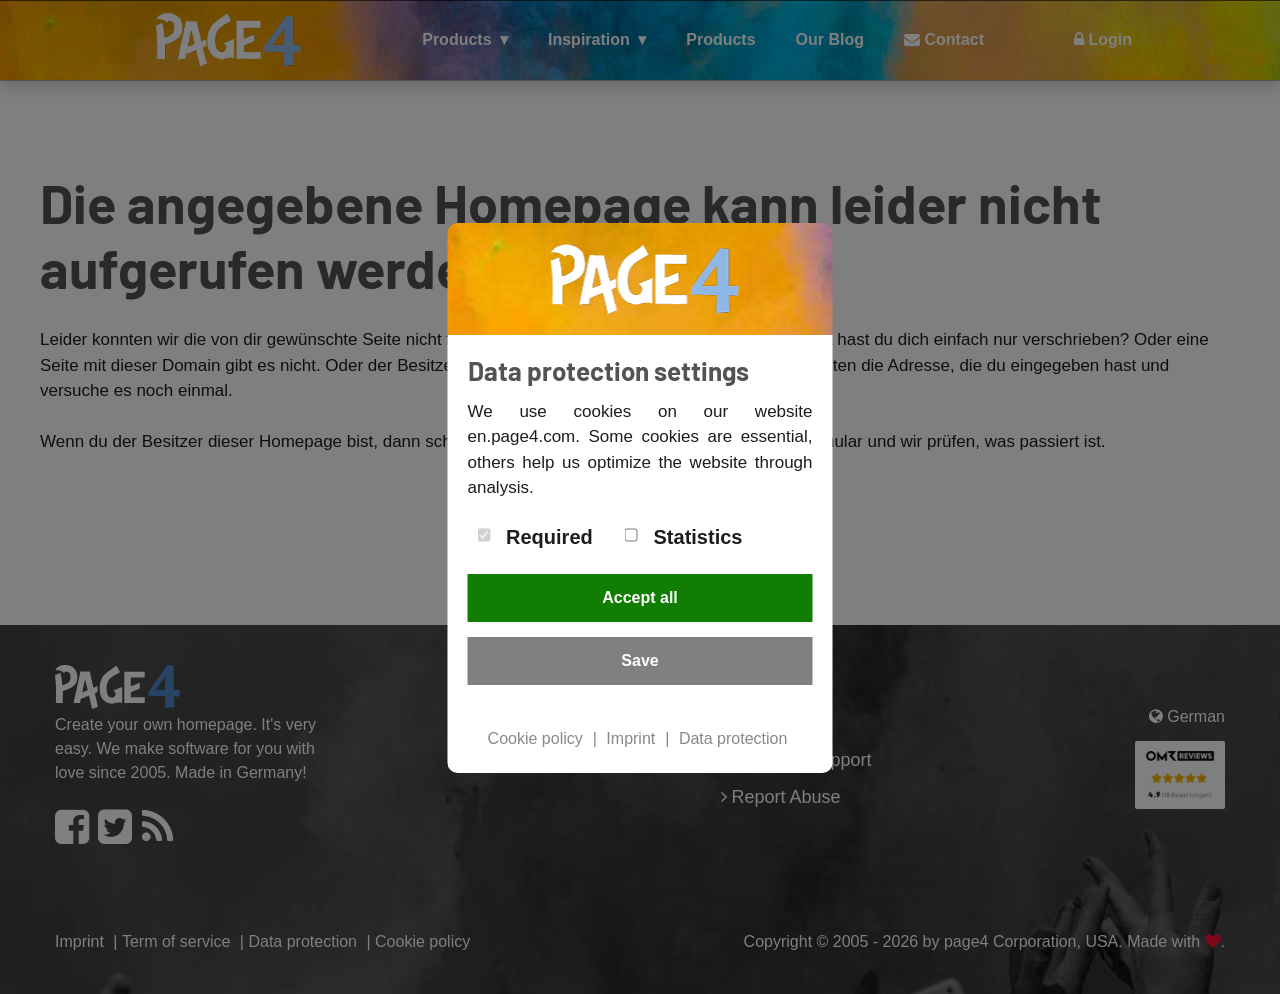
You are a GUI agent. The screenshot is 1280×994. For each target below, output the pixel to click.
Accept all (640, 597)
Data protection (733, 738)
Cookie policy (535, 738)
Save (639, 660)
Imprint (630, 738)
